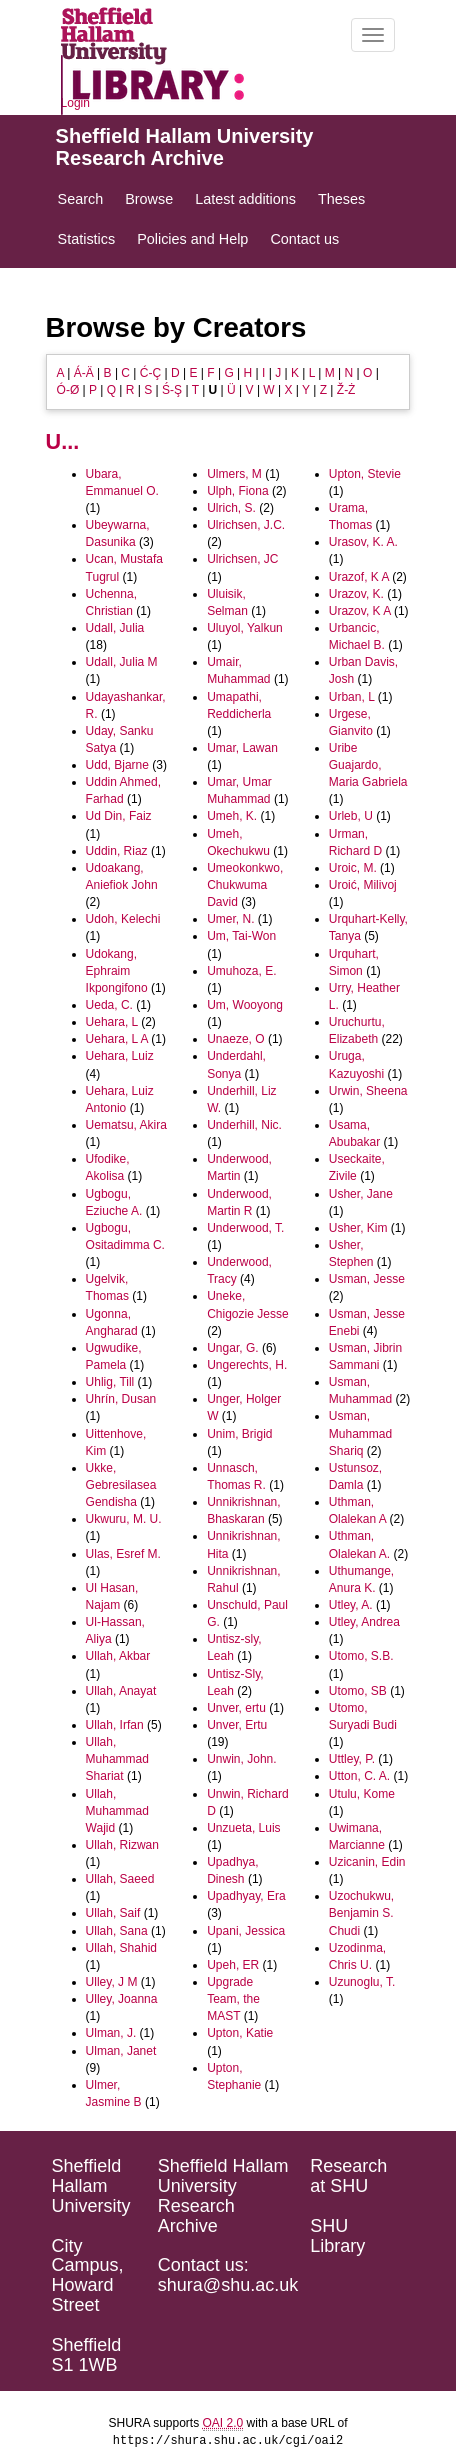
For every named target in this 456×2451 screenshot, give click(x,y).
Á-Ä (84, 373)
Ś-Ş (172, 390)
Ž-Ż (346, 390)
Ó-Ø (68, 390)
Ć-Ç (150, 373)
